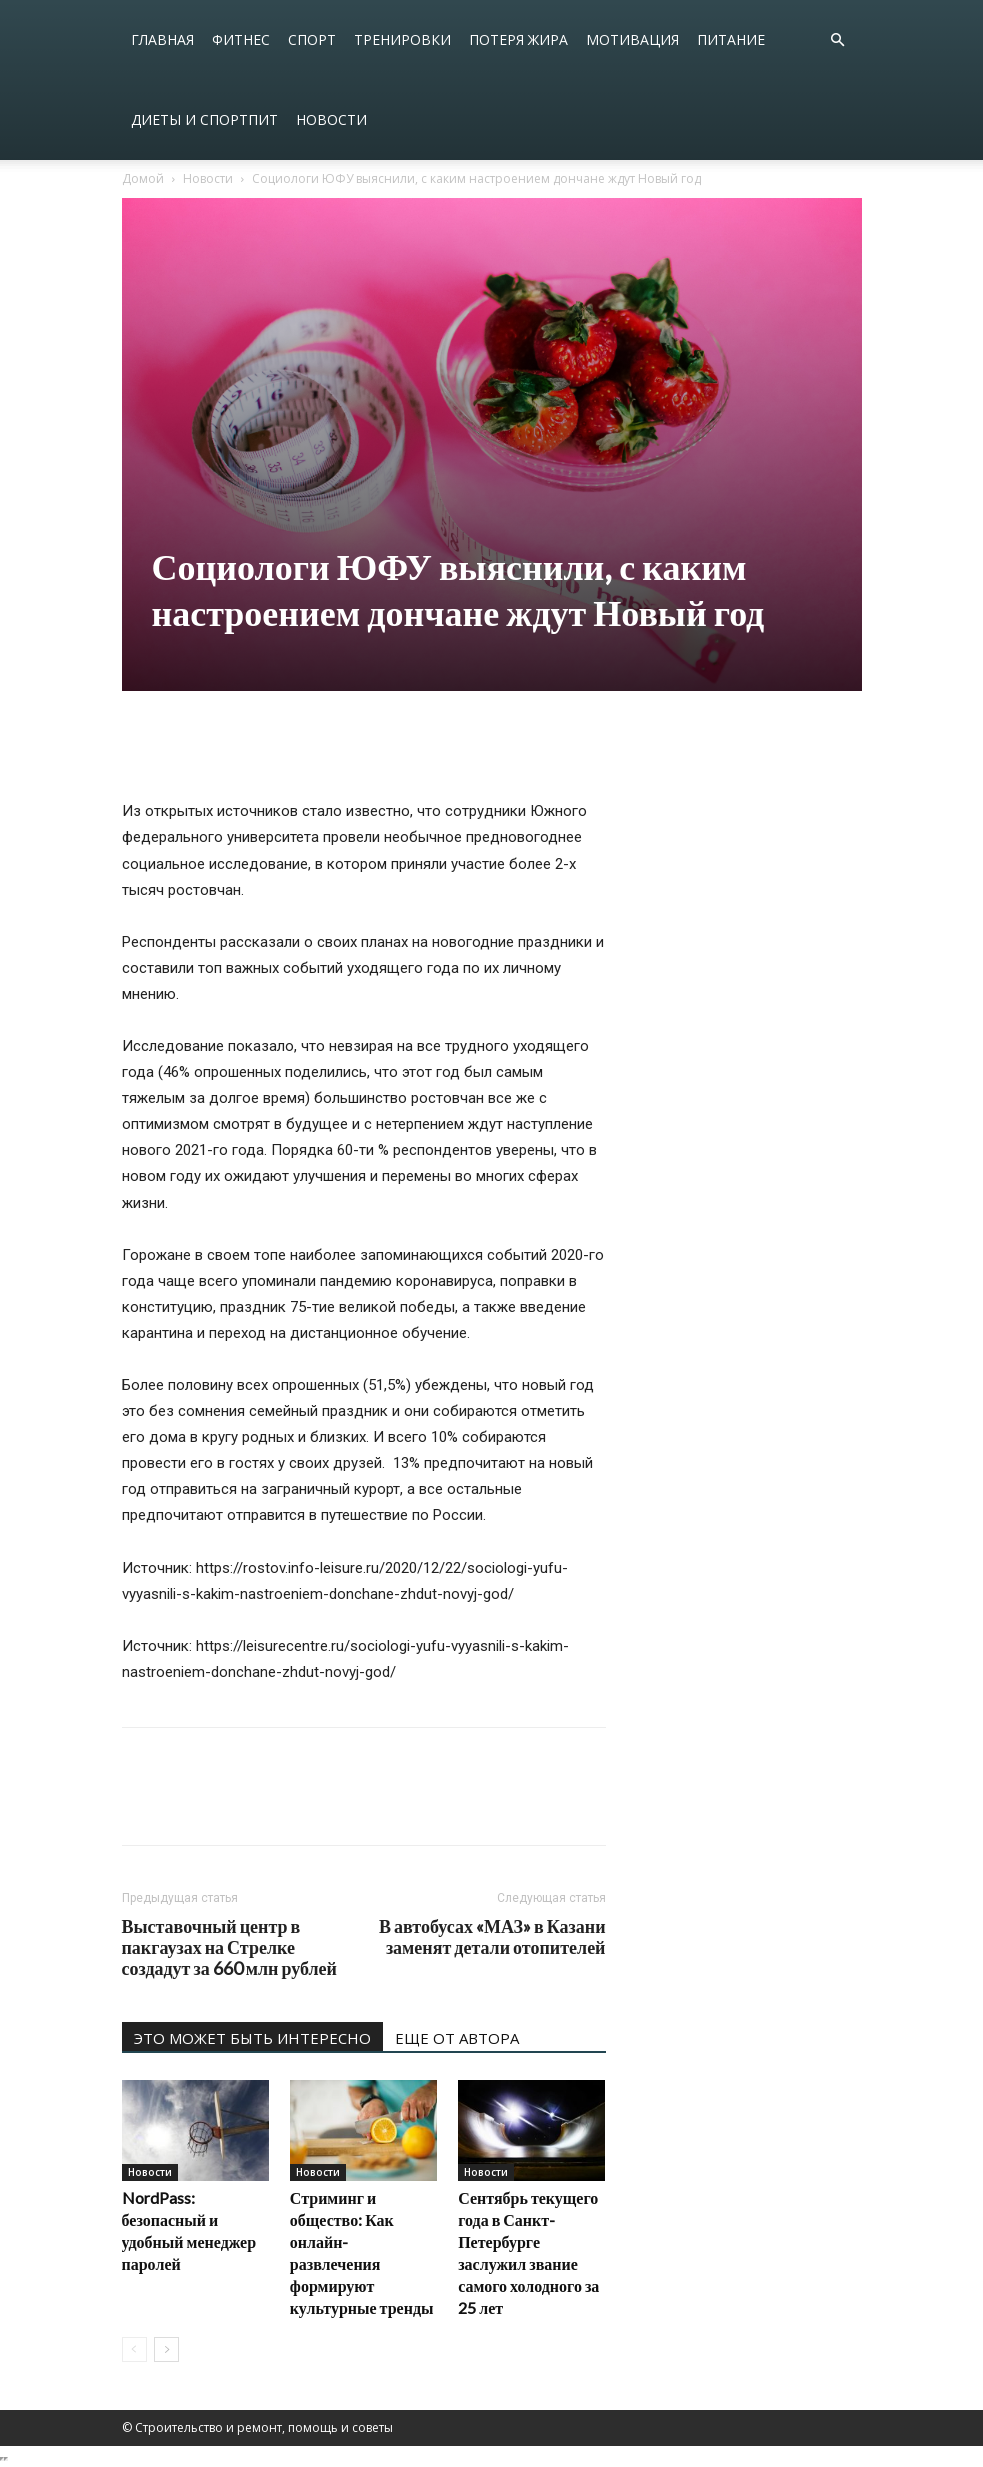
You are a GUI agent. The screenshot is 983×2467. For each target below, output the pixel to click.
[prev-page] (134, 2349)
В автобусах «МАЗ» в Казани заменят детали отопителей (492, 1937)
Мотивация (632, 39)
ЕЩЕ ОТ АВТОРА (457, 2038)
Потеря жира (518, 39)
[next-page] (166, 2349)
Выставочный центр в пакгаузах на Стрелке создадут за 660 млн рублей (229, 1947)
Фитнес (241, 39)
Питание (731, 39)
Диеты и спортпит (204, 119)
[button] (838, 40)
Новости (331, 119)
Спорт (312, 39)
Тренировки (402, 39)
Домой (143, 178)
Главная (162, 39)
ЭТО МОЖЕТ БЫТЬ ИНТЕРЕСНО (252, 2038)
